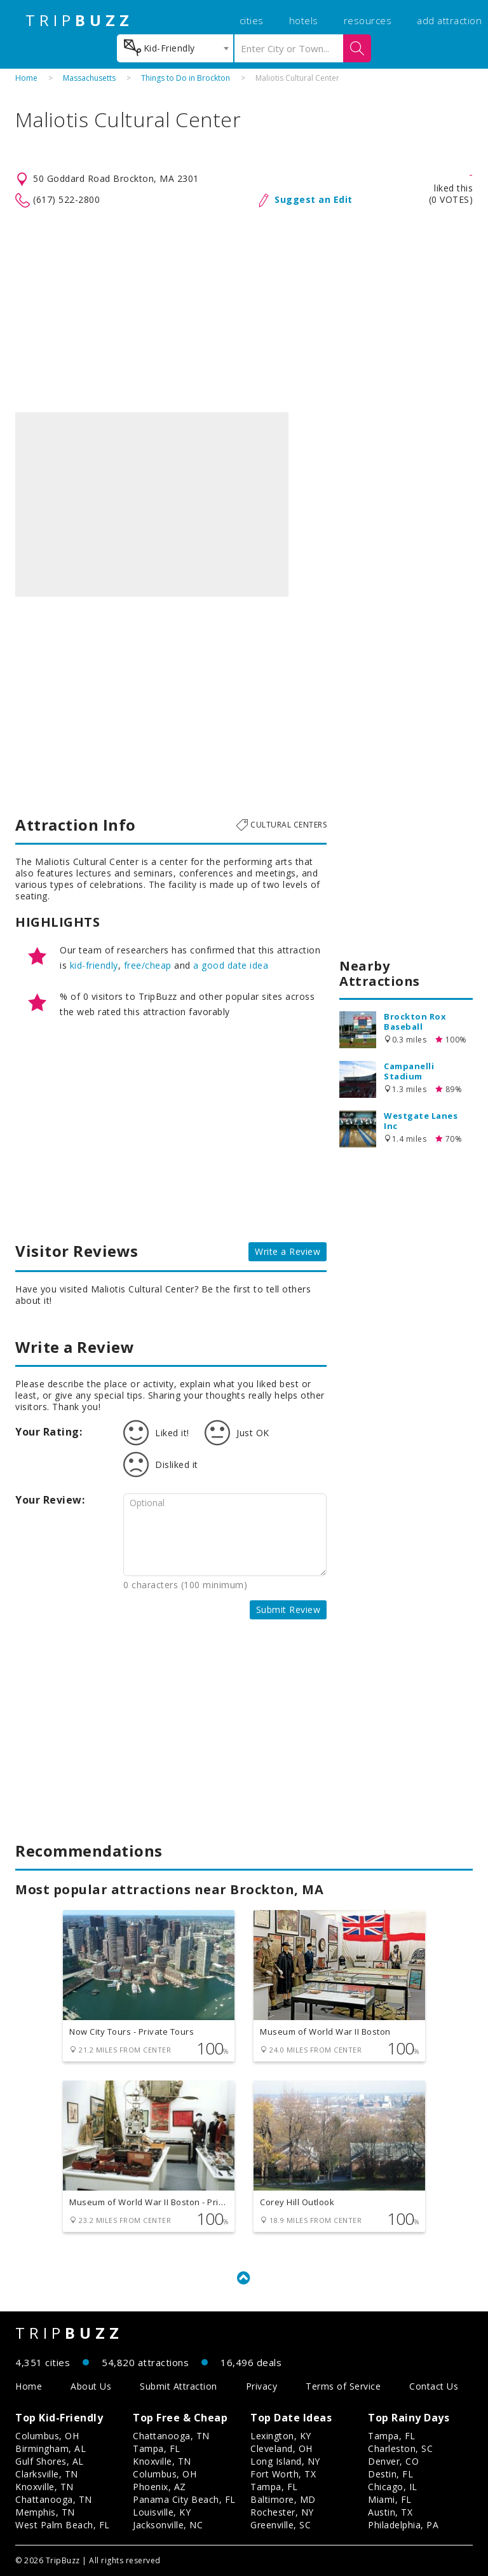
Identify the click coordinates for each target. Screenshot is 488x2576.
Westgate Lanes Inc (421, 1121)
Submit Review (288, 1609)
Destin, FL (390, 2474)
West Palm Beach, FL (62, 2525)
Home (26, 78)
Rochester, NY (282, 2512)
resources (368, 20)
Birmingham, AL (50, 2448)
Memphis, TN (45, 2512)
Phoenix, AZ (159, 2487)
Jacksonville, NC (168, 2525)
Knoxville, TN (44, 2487)
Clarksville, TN (46, 2474)
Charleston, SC (400, 2448)
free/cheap (148, 965)
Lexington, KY (280, 2436)
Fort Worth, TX (283, 2474)
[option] (151, 504)
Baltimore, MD (283, 2499)
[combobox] (175, 48)
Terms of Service (343, 2386)
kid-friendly (94, 965)
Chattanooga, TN (53, 2499)
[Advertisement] (244, 310)
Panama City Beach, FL (184, 2499)
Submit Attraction (178, 2386)
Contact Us (433, 2386)
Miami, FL (390, 2499)
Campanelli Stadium (409, 1071)
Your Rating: (48, 1431)
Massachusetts (89, 78)
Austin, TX (390, 2512)
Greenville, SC (280, 2525)
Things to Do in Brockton (185, 78)
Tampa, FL (156, 2448)
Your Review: (50, 1499)
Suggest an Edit (313, 199)
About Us (91, 2386)
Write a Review (287, 1251)
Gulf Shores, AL (49, 2461)
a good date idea (230, 965)
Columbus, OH (47, 2436)
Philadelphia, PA (403, 2525)
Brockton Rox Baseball (415, 1021)
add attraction (449, 20)
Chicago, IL (392, 2487)
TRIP (79, 20)
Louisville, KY (162, 2512)
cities (252, 20)
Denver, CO (393, 2461)
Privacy (262, 2386)
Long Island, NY (285, 2461)
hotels (303, 20)
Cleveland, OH (281, 2448)
